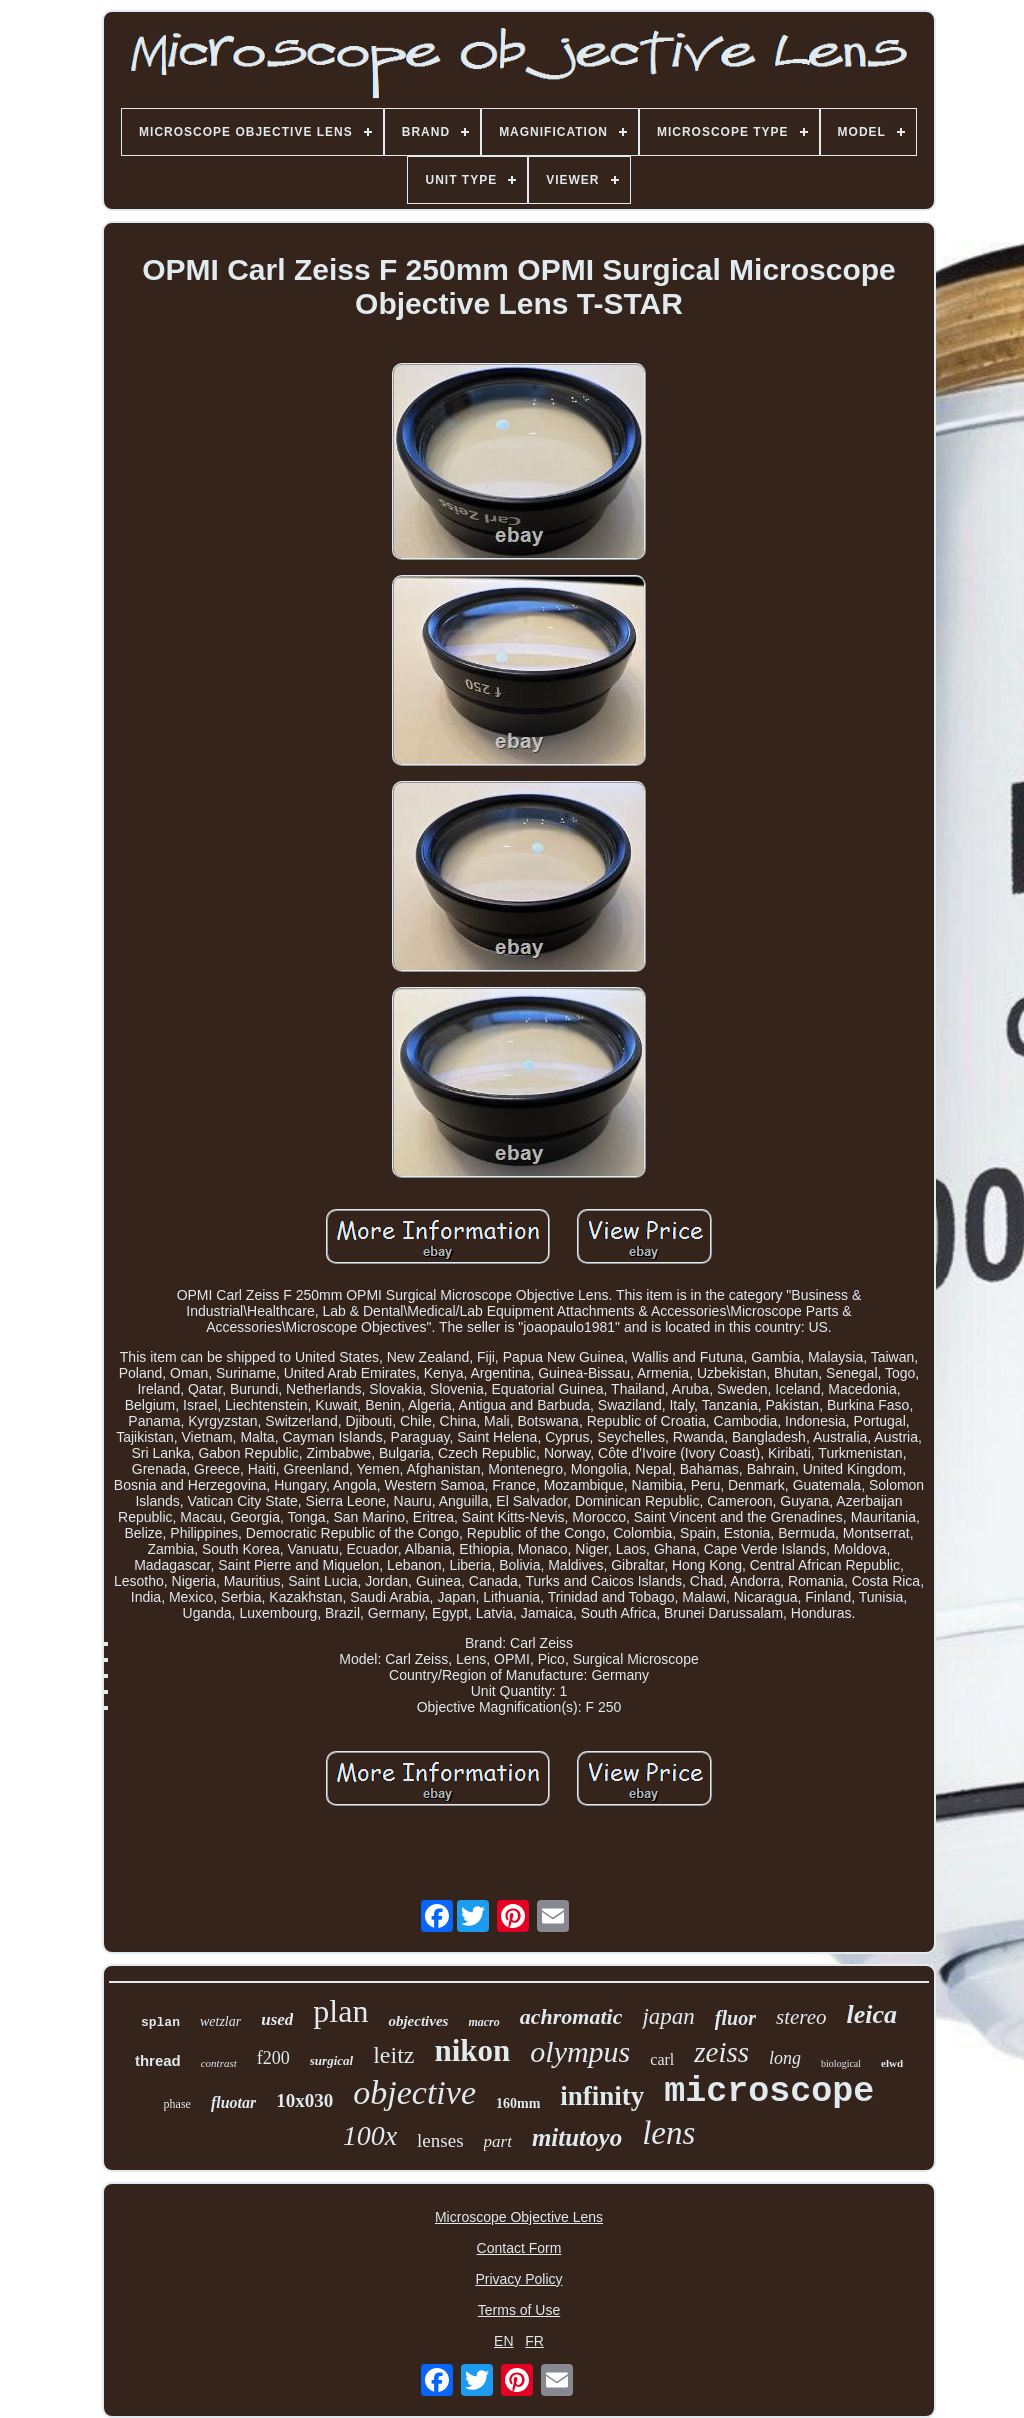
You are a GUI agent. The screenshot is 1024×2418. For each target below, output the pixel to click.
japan (668, 2016)
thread (158, 2060)
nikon (472, 2050)
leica (872, 2014)
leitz (393, 2055)
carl (662, 2059)
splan (160, 2022)
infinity (602, 2096)
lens (668, 2133)
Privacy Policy (518, 2279)
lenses (440, 2140)
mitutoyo (577, 2137)
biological (841, 2063)
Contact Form (519, 2248)
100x (370, 2135)
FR (534, 2341)
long (785, 2058)
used (277, 2019)
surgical (331, 2060)
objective (414, 2092)
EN (503, 2341)
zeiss (721, 2052)
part (498, 2141)
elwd (892, 2063)
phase (177, 2104)
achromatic (571, 2016)
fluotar (233, 2102)
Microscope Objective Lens (519, 2217)
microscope (769, 2092)
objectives (418, 2021)
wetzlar (220, 2021)
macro (483, 2022)
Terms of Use (519, 2310)
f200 (273, 2058)
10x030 (304, 2100)
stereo (801, 2017)
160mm (518, 2103)
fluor (735, 2018)
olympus (580, 2051)
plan (340, 2011)
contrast (219, 2063)
